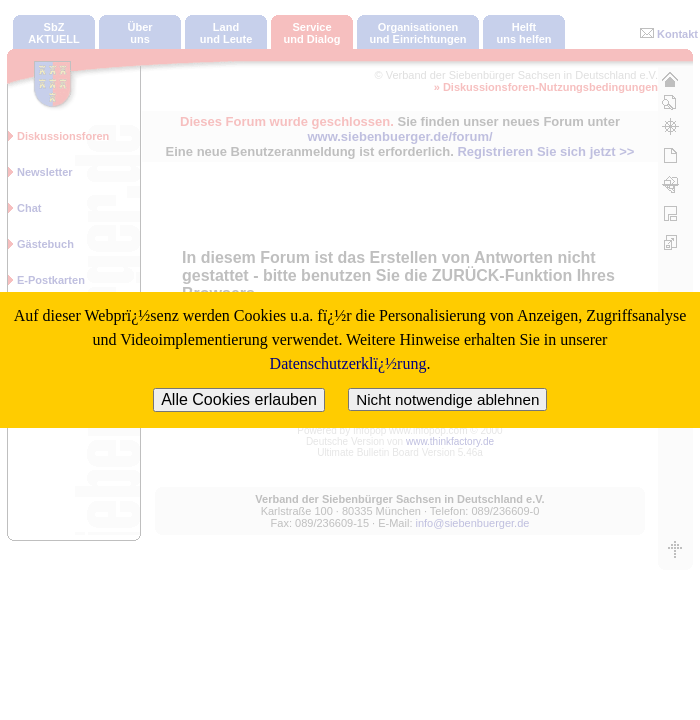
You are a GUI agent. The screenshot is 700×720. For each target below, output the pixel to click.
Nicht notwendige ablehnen (447, 399)
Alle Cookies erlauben (239, 399)
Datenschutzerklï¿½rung (348, 363)
